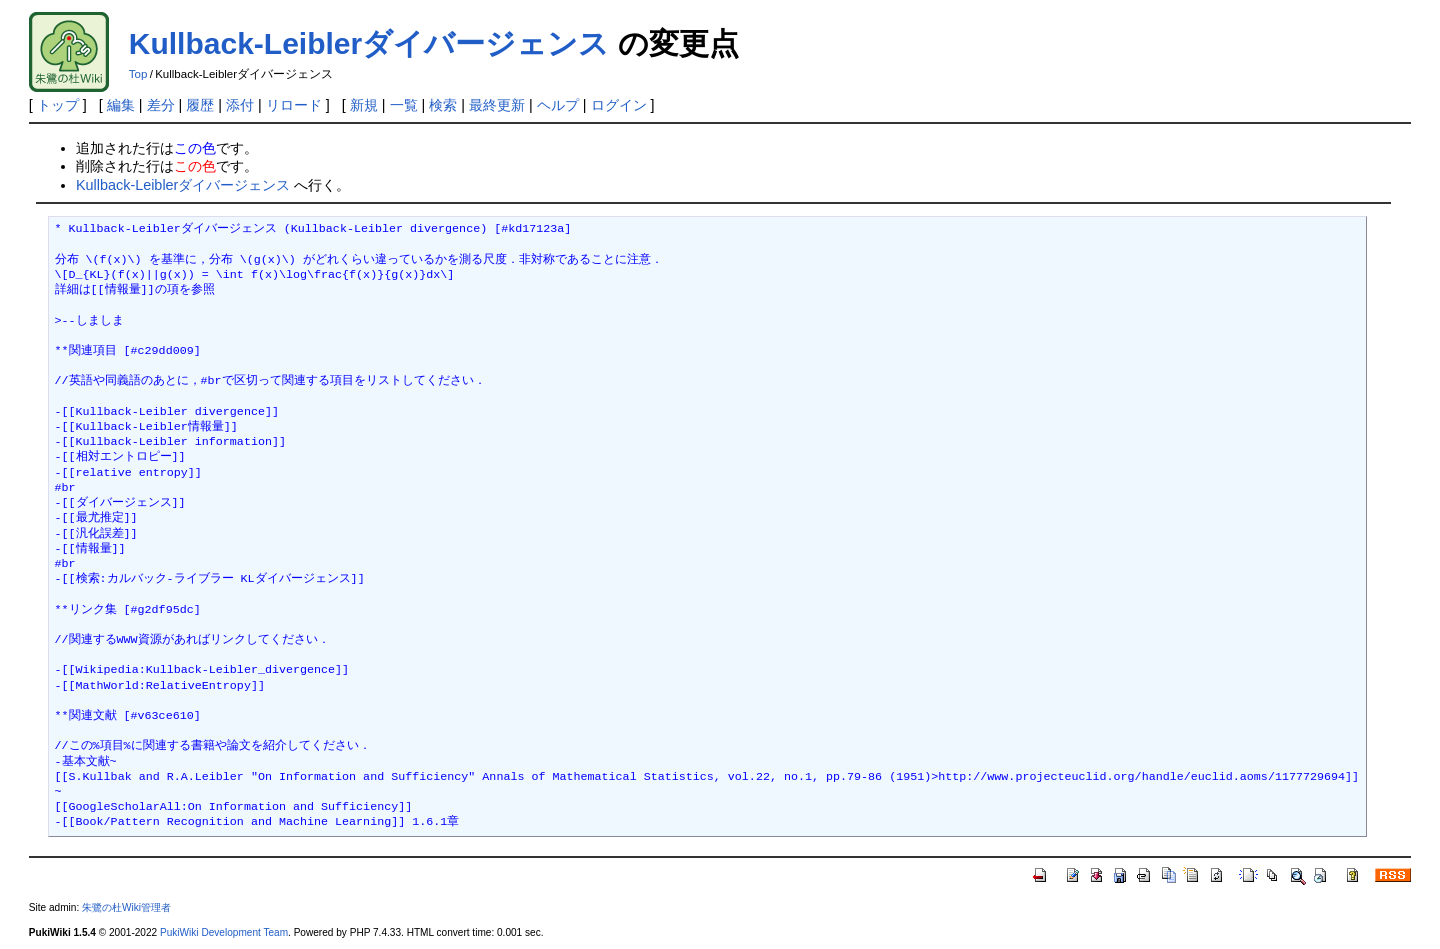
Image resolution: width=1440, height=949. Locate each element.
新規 (364, 105)
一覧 (404, 105)
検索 (443, 105)
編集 (121, 105)
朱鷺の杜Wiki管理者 (126, 907)
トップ (58, 105)
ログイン (619, 105)
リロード (294, 105)
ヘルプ (558, 105)
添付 (240, 105)
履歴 (200, 105)
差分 (161, 105)
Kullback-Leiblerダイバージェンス (369, 43)
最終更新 (497, 105)
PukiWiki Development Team (224, 932)
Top (138, 74)
